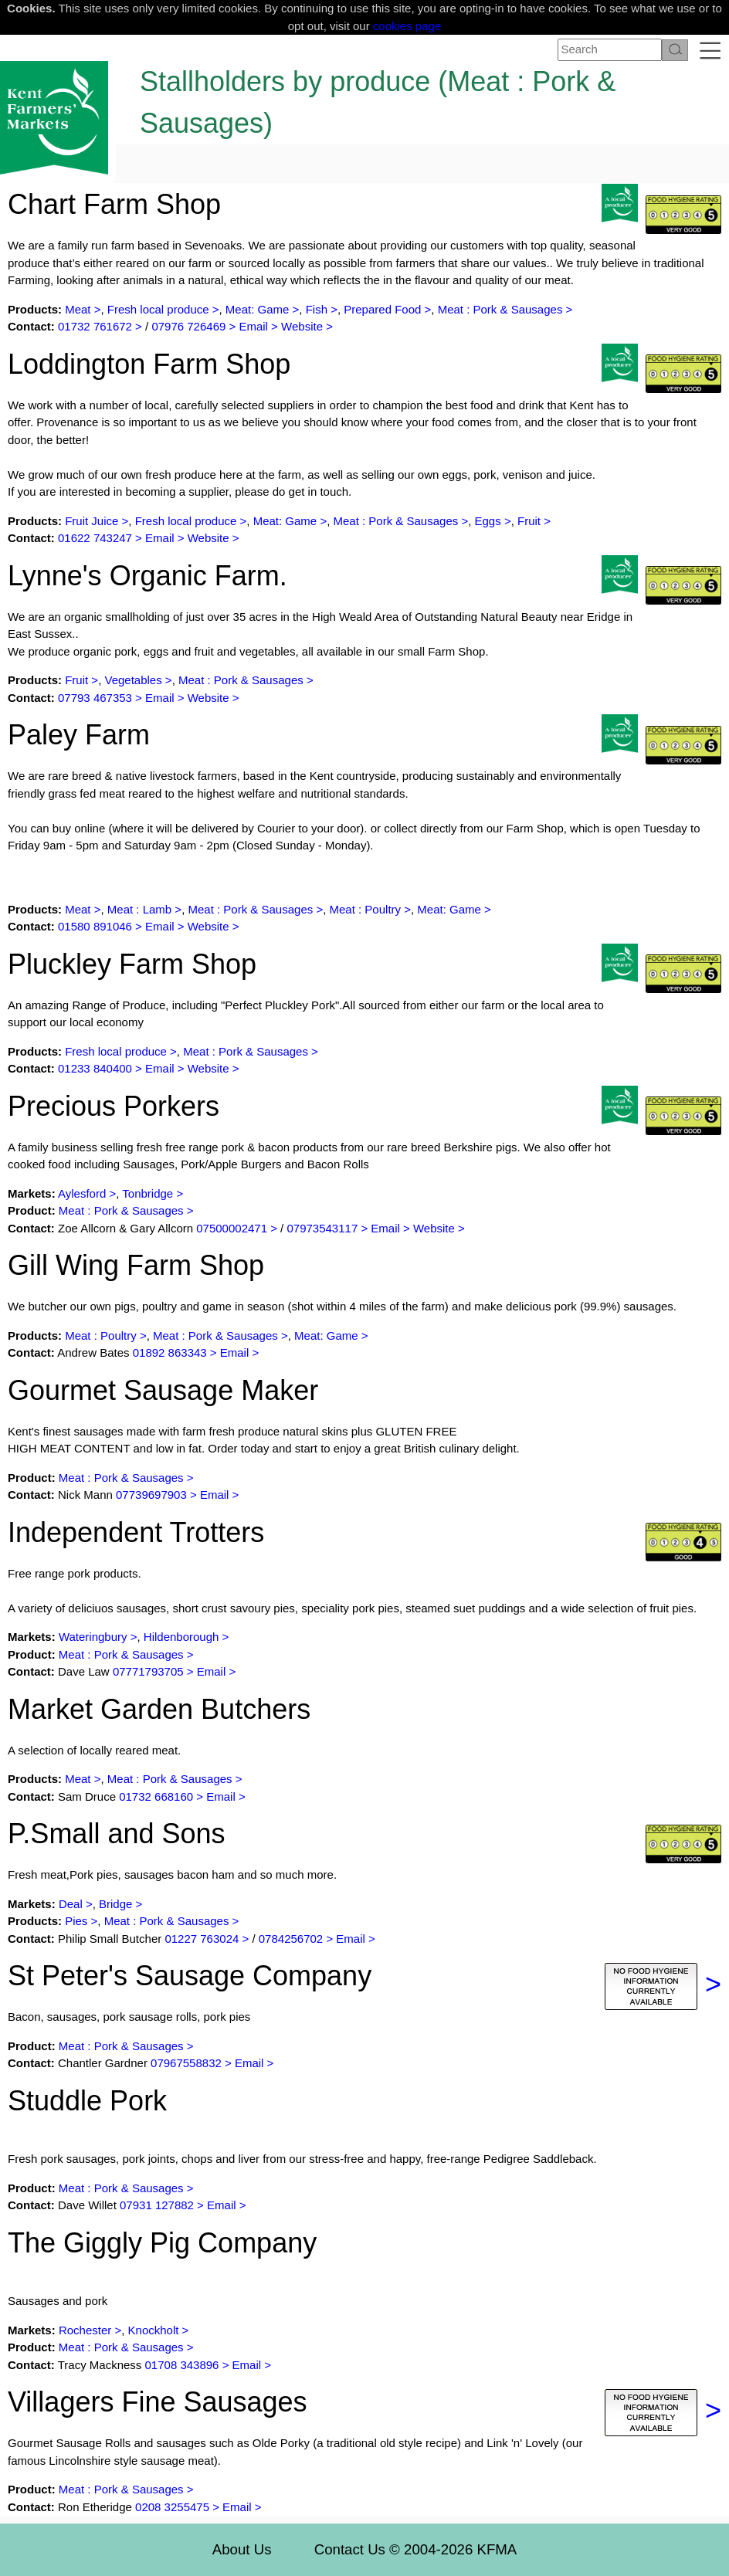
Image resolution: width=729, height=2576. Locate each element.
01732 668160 (156, 1796)
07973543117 (322, 1228)
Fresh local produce (158, 309)
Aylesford (82, 1193)
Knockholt (155, 2330)
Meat (77, 309)
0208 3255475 (172, 2506)
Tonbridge (147, 1193)
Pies (76, 1920)
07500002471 (231, 1228)
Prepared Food (382, 309)
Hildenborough (181, 1636)
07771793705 (148, 1671)
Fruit (529, 520)
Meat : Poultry (366, 909)
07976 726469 (188, 326)
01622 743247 (95, 537)
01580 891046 (95, 926)
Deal (71, 1903)
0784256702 (291, 1938)
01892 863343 (170, 1352)
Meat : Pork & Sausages (500, 309)
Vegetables (132, 679)
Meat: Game (259, 309)
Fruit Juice (91, 520)
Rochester (85, 2330)
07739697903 (151, 1494)
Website (302, 326)
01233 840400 (95, 1068)
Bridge (115, 1903)
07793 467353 (95, 697)
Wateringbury (95, 1636)
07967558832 (186, 2062)
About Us (242, 2549)
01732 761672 (95, 326)
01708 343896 (182, 2364)
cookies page (407, 25)
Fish (316, 309)
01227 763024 (203, 1938)
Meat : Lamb (139, 909)
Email (253, 326)
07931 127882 (157, 2205)
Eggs (488, 520)
